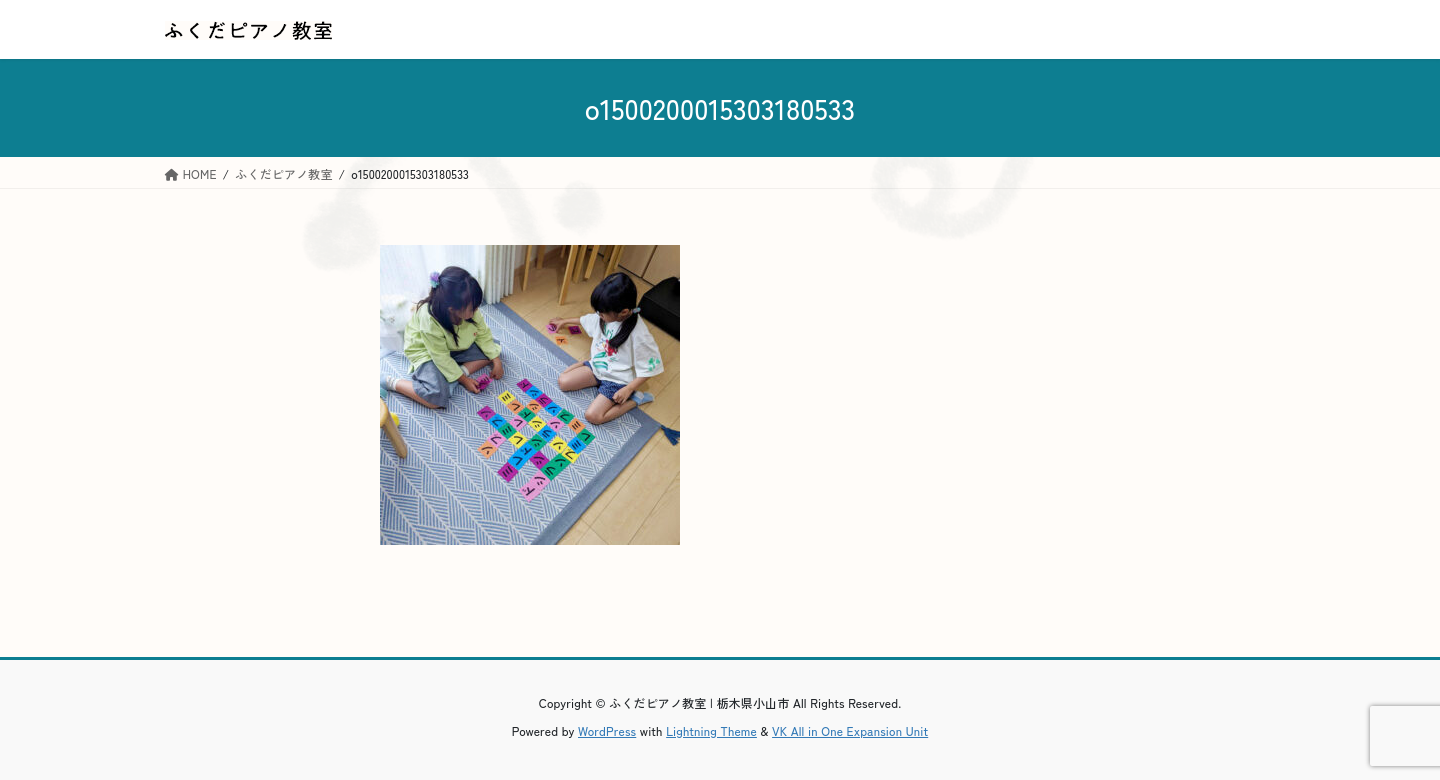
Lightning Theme (711, 730)
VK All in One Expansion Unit (850, 730)
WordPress (607, 730)
